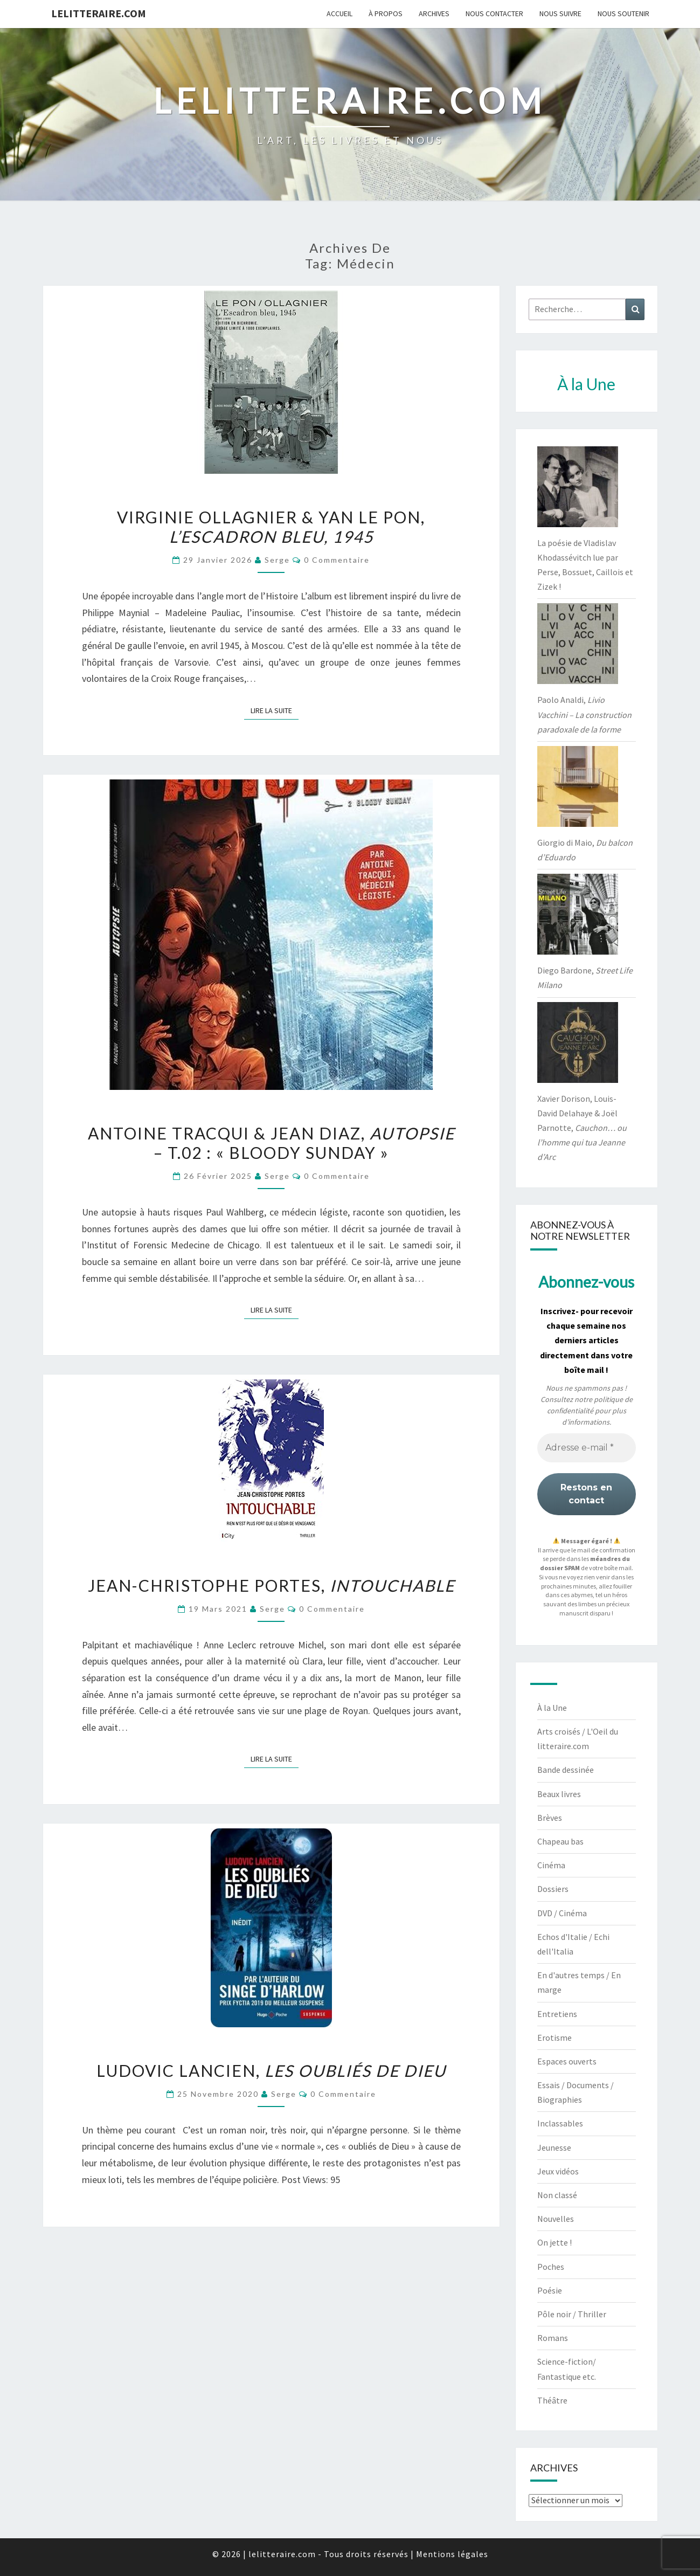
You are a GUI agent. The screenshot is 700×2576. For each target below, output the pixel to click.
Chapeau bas (560, 1841)
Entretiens (557, 2013)
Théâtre (552, 2400)
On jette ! (554, 2242)
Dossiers (553, 1888)
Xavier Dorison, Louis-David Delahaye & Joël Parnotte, (582, 1128)
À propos (386, 13)
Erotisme (554, 2037)
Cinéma (551, 1865)
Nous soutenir (623, 13)
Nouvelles (555, 2218)
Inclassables (560, 2123)
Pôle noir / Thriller (571, 2314)
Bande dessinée (565, 1769)
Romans (552, 2337)
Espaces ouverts (567, 2061)
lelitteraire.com (98, 13)
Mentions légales (452, 2554)
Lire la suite (275, 710)
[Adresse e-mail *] (586, 1447)
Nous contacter (494, 13)
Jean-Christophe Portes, (271, 1585)
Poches (550, 2266)
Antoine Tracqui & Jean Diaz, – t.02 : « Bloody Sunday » (271, 1142)
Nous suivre (560, 13)
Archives (434, 13)
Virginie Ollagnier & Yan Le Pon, (271, 526)
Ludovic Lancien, (271, 2070)
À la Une (552, 1707)
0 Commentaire (337, 559)
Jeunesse (554, 2147)
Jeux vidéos (558, 2171)
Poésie (549, 2290)
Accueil (339, 13)
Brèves (549, 1817)
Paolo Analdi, (584, 714)
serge (277, 559)
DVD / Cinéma (562, 1913)
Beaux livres (559, 1793)
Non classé (557, 2195)
